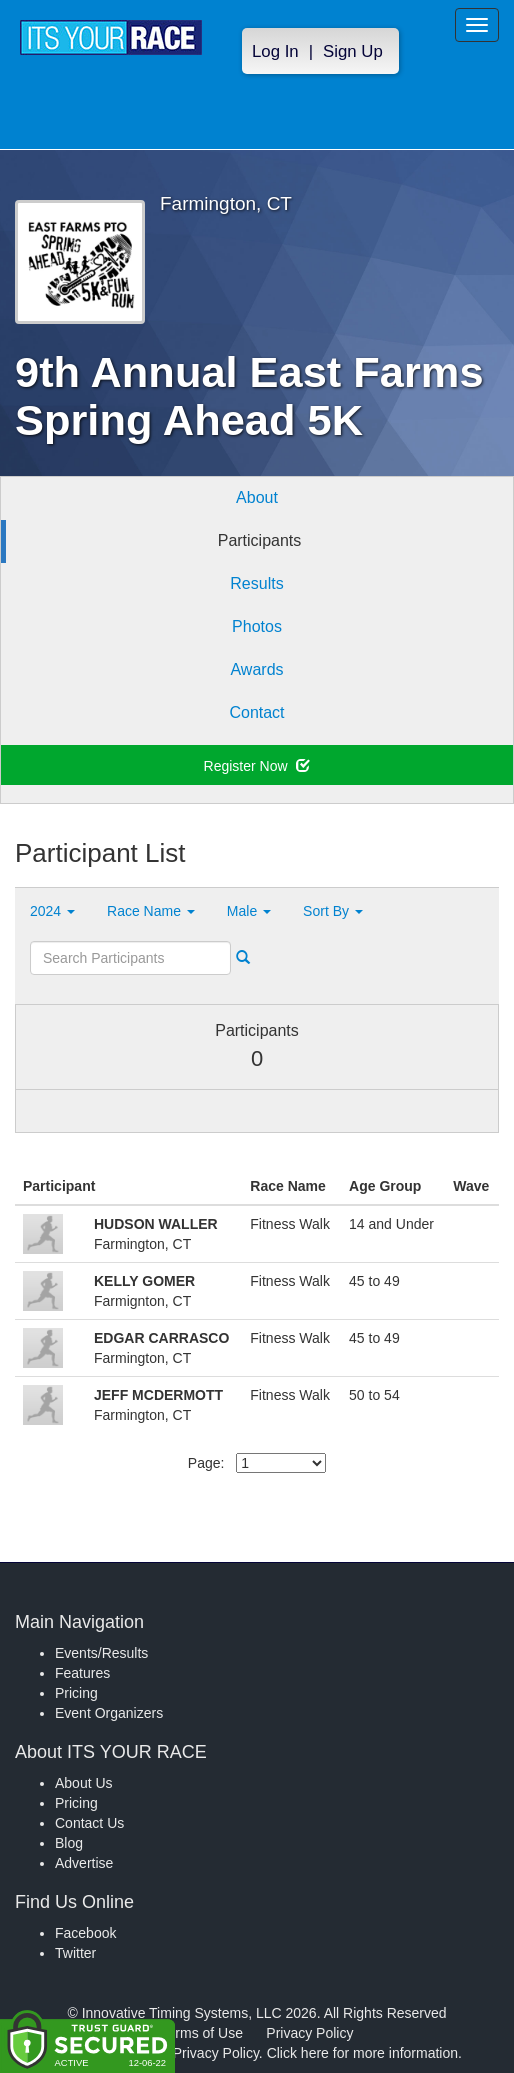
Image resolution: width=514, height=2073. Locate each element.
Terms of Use (202, 2033)
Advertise (84, 1863)
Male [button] (249, 911)
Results (256, 583)
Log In (275, 51)
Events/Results (101, 1653)
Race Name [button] (151, 911)
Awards (256, 669)
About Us (84, 1783)
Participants (260, 540)
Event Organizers (109, 1713)
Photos (257, 626)
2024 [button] (52, 911)
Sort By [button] (333, 911)
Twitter (75, 1953)
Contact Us (89, 1823)
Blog (69, 1843)
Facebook (85, 1933)
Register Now (257, 766)
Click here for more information (362, 2053)
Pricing (76, 1693)
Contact (256, 712)
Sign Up (353, 51)
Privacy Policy (309, 2033)
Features (82, 1673)
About (257, 497)
